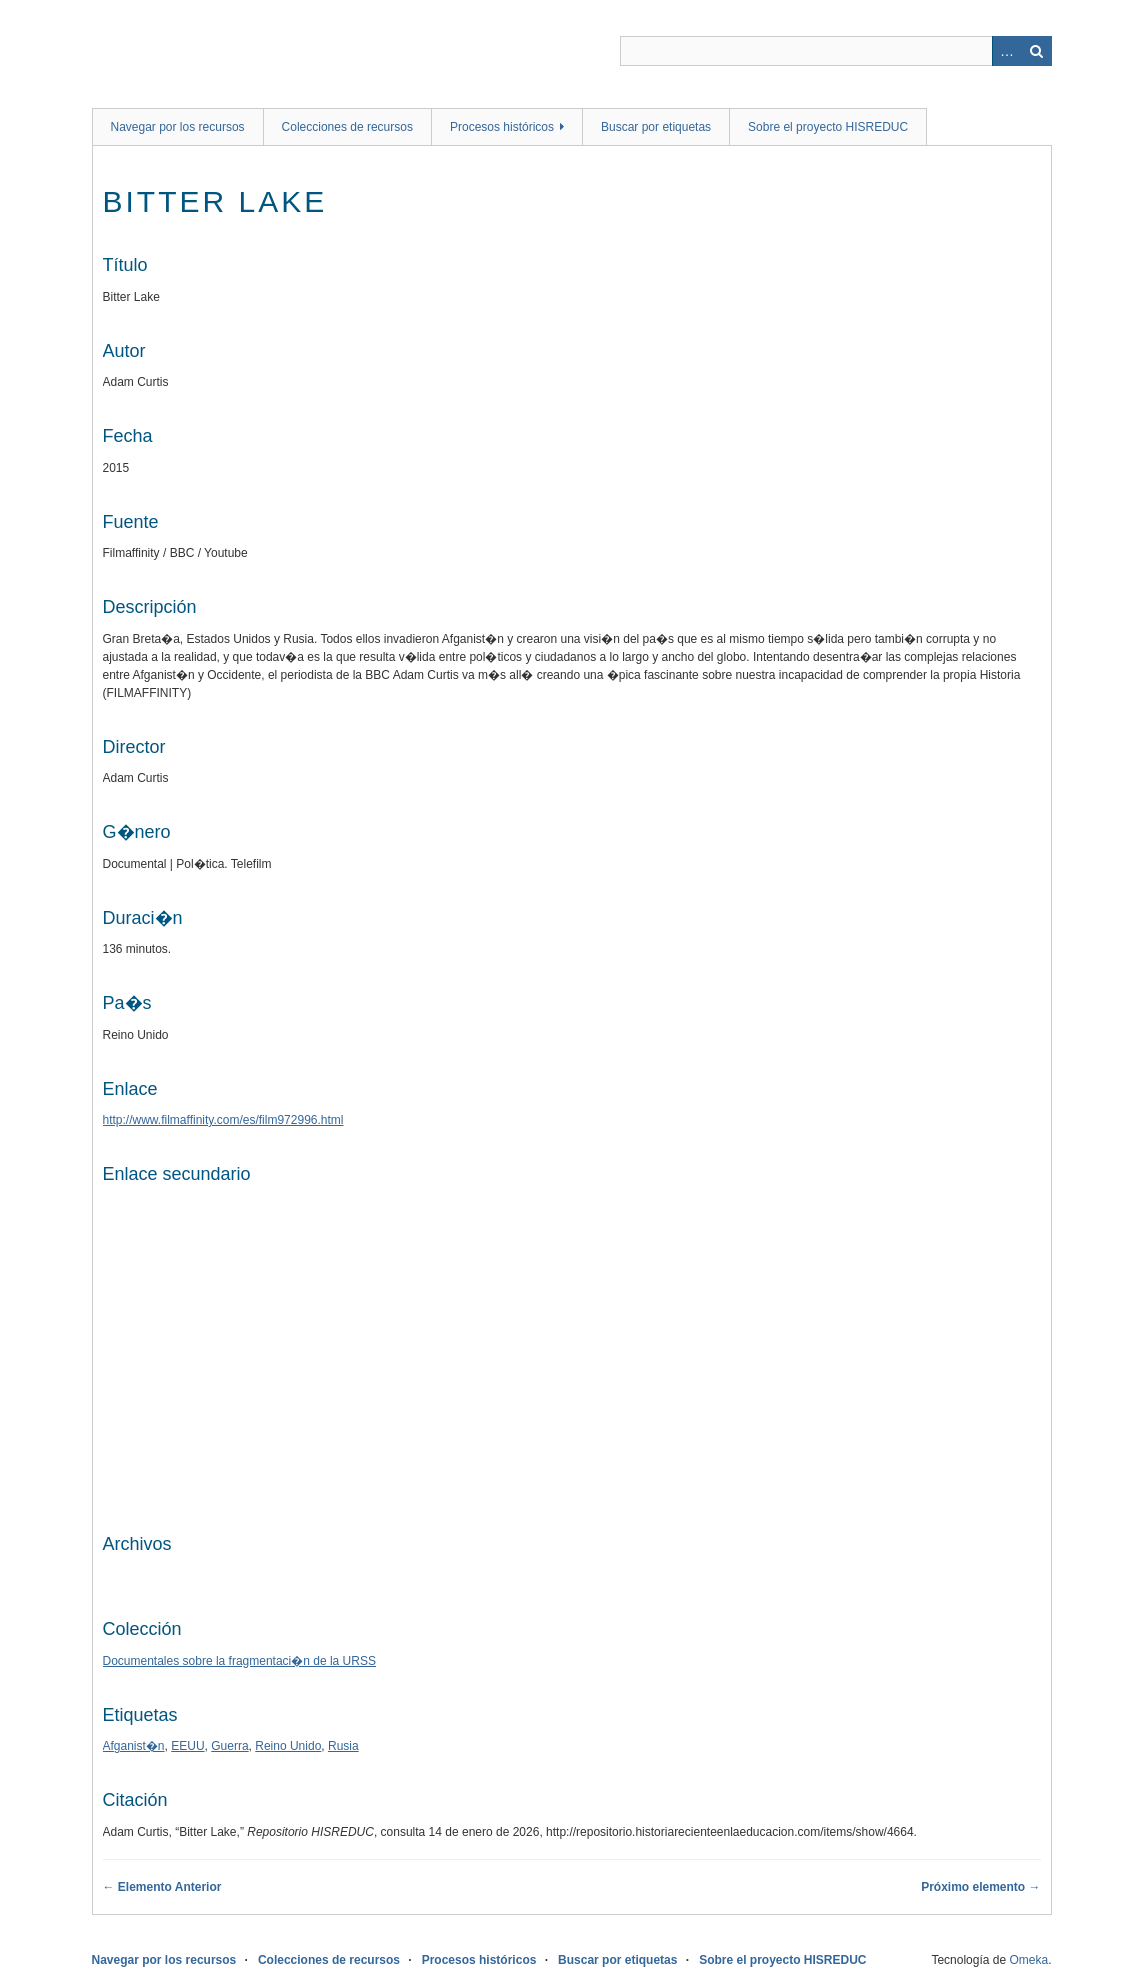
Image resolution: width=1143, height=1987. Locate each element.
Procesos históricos (502, 127)
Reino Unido (288, 1746)
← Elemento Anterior (162, 1887)
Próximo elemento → (980, 1887)
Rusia (343, 1746)
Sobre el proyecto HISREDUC (828, 127)
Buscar (1037, 51)
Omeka (1028, 1960)
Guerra (229, 1746)
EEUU (187, 1746)
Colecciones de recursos (347, 127)
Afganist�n (134, 1746)
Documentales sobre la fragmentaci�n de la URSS (239, 1661)
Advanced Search (1007, 51)
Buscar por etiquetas (656, 127)
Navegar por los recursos (178, 127)
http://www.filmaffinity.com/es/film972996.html (223, 1120)
